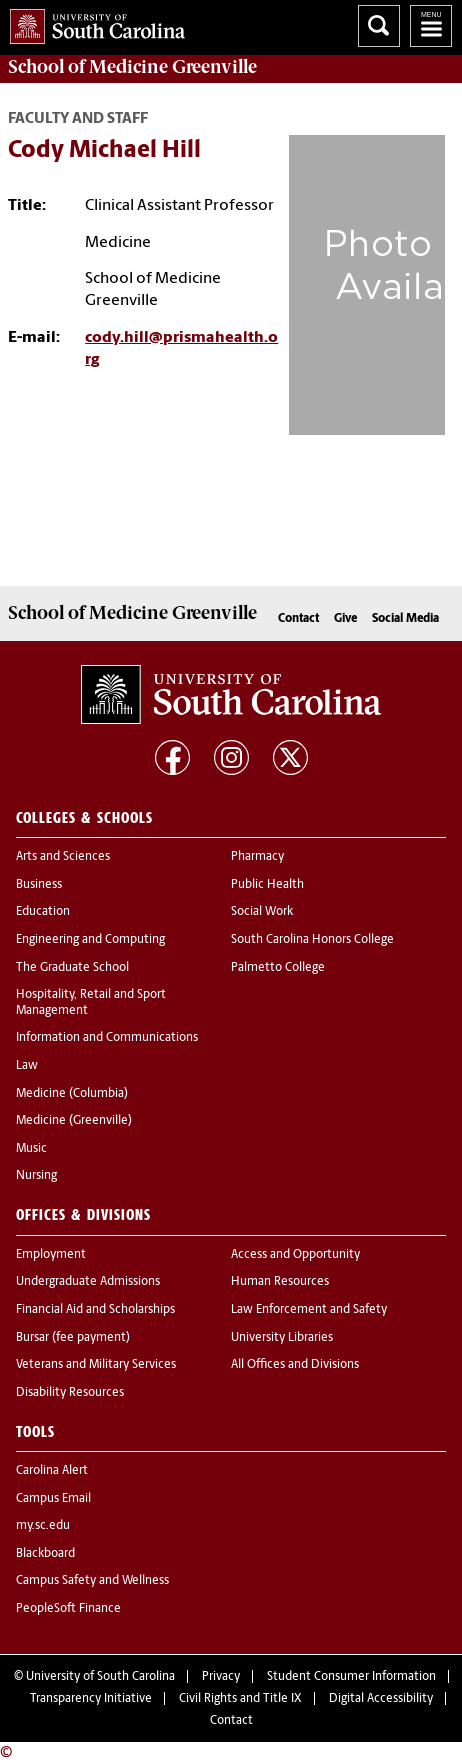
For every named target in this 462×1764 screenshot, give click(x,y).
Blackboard (45, 1554)
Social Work (262, 912)
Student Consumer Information (351, 1677)
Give (345, 619)
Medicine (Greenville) (74, 1121)
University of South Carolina (100, 1677)
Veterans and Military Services (96, 1365)
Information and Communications (107, 1038)
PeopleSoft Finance (68, 1609)
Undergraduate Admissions (88, 1282)
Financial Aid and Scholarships (95, 1310)
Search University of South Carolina (379, 26)
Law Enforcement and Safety (309, 1310)
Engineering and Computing (90, 940)
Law (27, 1066)
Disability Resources (70, 1393)
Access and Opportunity (295, 1255)
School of (132, 67)
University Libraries (282, 1338)
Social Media (405, 619)
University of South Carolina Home (92, 22)
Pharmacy (257, 857)
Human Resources (280, 1282)
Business (39, 885)
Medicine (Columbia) (72, 1094)
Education (43, 912)
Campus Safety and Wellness (92, 1581)
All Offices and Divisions (295, 1365)
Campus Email (53, 1499)
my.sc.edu (43, 1526)
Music (31, 1149)
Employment (51, 1255)
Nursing (36, 1176)
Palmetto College (278, 968)
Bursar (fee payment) (73, 1338)
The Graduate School (72, 968)
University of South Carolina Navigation (431, 26)
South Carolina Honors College (312, 940)
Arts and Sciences (63, 857)
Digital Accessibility (381, 1699)
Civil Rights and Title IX (240, 1699)
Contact (298, 619)
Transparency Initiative (91, 1699)
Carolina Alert (52, 1471)
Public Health (267, 885)
